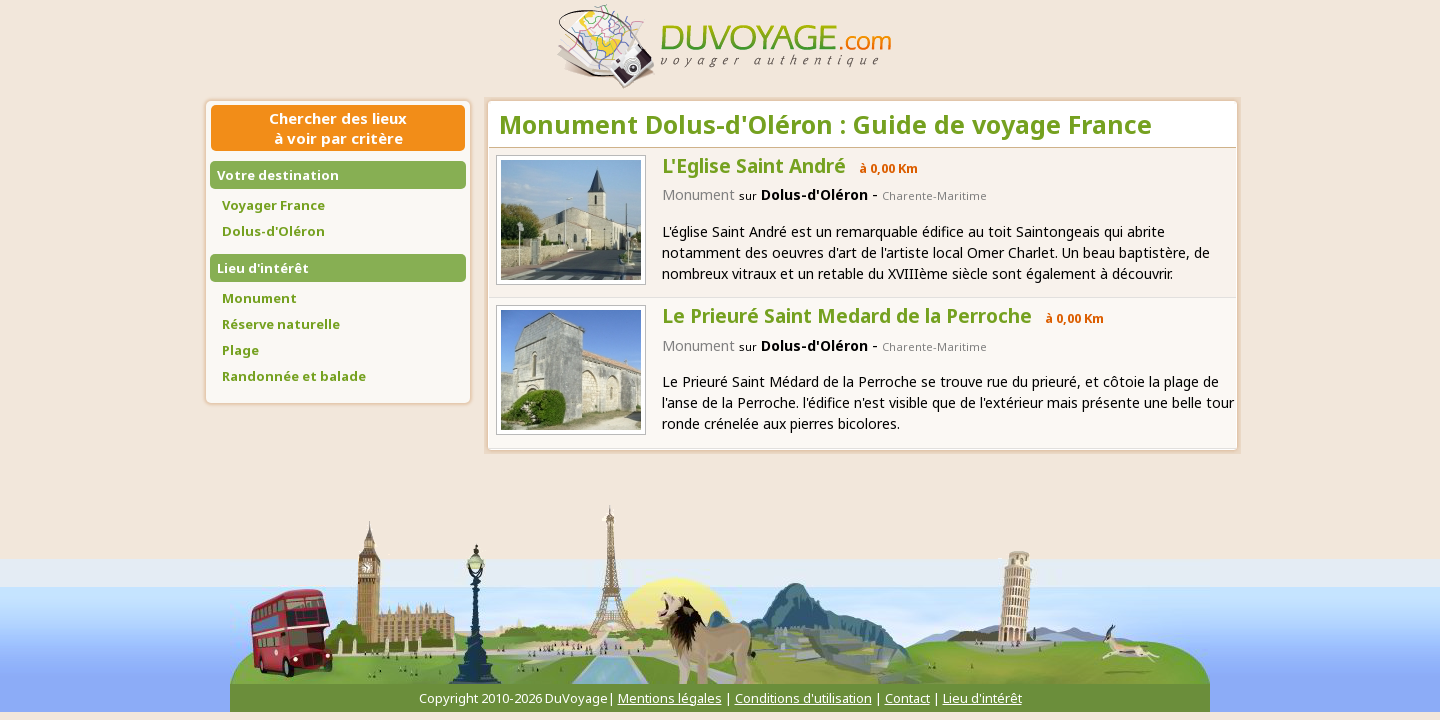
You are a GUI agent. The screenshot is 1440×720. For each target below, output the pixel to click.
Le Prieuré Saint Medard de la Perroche (847, 316)
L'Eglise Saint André (754, 166)
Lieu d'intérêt (263, 268)
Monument (259, 298)
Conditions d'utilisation (803, 698)
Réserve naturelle (281, 324)
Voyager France (273, 205)
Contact (907, 698)
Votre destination (278, 175)
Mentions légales (670, 698)
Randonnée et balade (294, 376)
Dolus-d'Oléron (273, 231)
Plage (240, 350)
